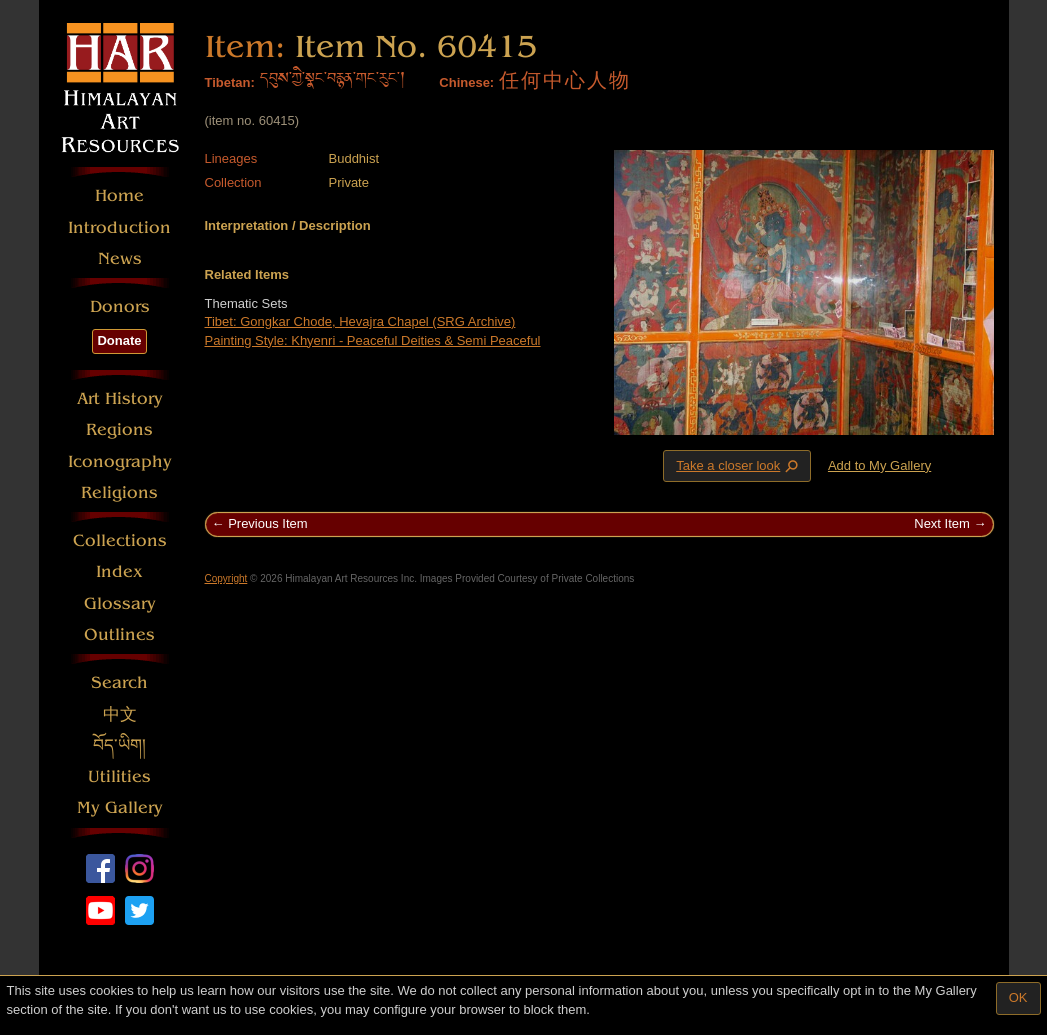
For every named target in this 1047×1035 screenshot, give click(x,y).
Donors (120, 306)
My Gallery (120, 807)
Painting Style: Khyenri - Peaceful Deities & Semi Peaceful (373, 340)
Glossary (120, 603)
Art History (120, 398)
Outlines (119, 634)
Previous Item (267, 523)
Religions (119, 492)
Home (119, 195)
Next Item (942, 523)
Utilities (119, 776)
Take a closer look (739, 465)
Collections (120, 540)
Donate (119, 340)
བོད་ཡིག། (119, 745)
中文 (120, 714)
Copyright (226, 578)
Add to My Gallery (879, 465)
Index (119, 571)
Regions (119, 429)
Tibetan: (230, 82)
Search (119, 682)
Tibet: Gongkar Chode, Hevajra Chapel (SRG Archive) (360, 321)
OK (1018, 997)
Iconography (120, 461)
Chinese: (466, 82)
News (120, 258)
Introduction (119, 227)
